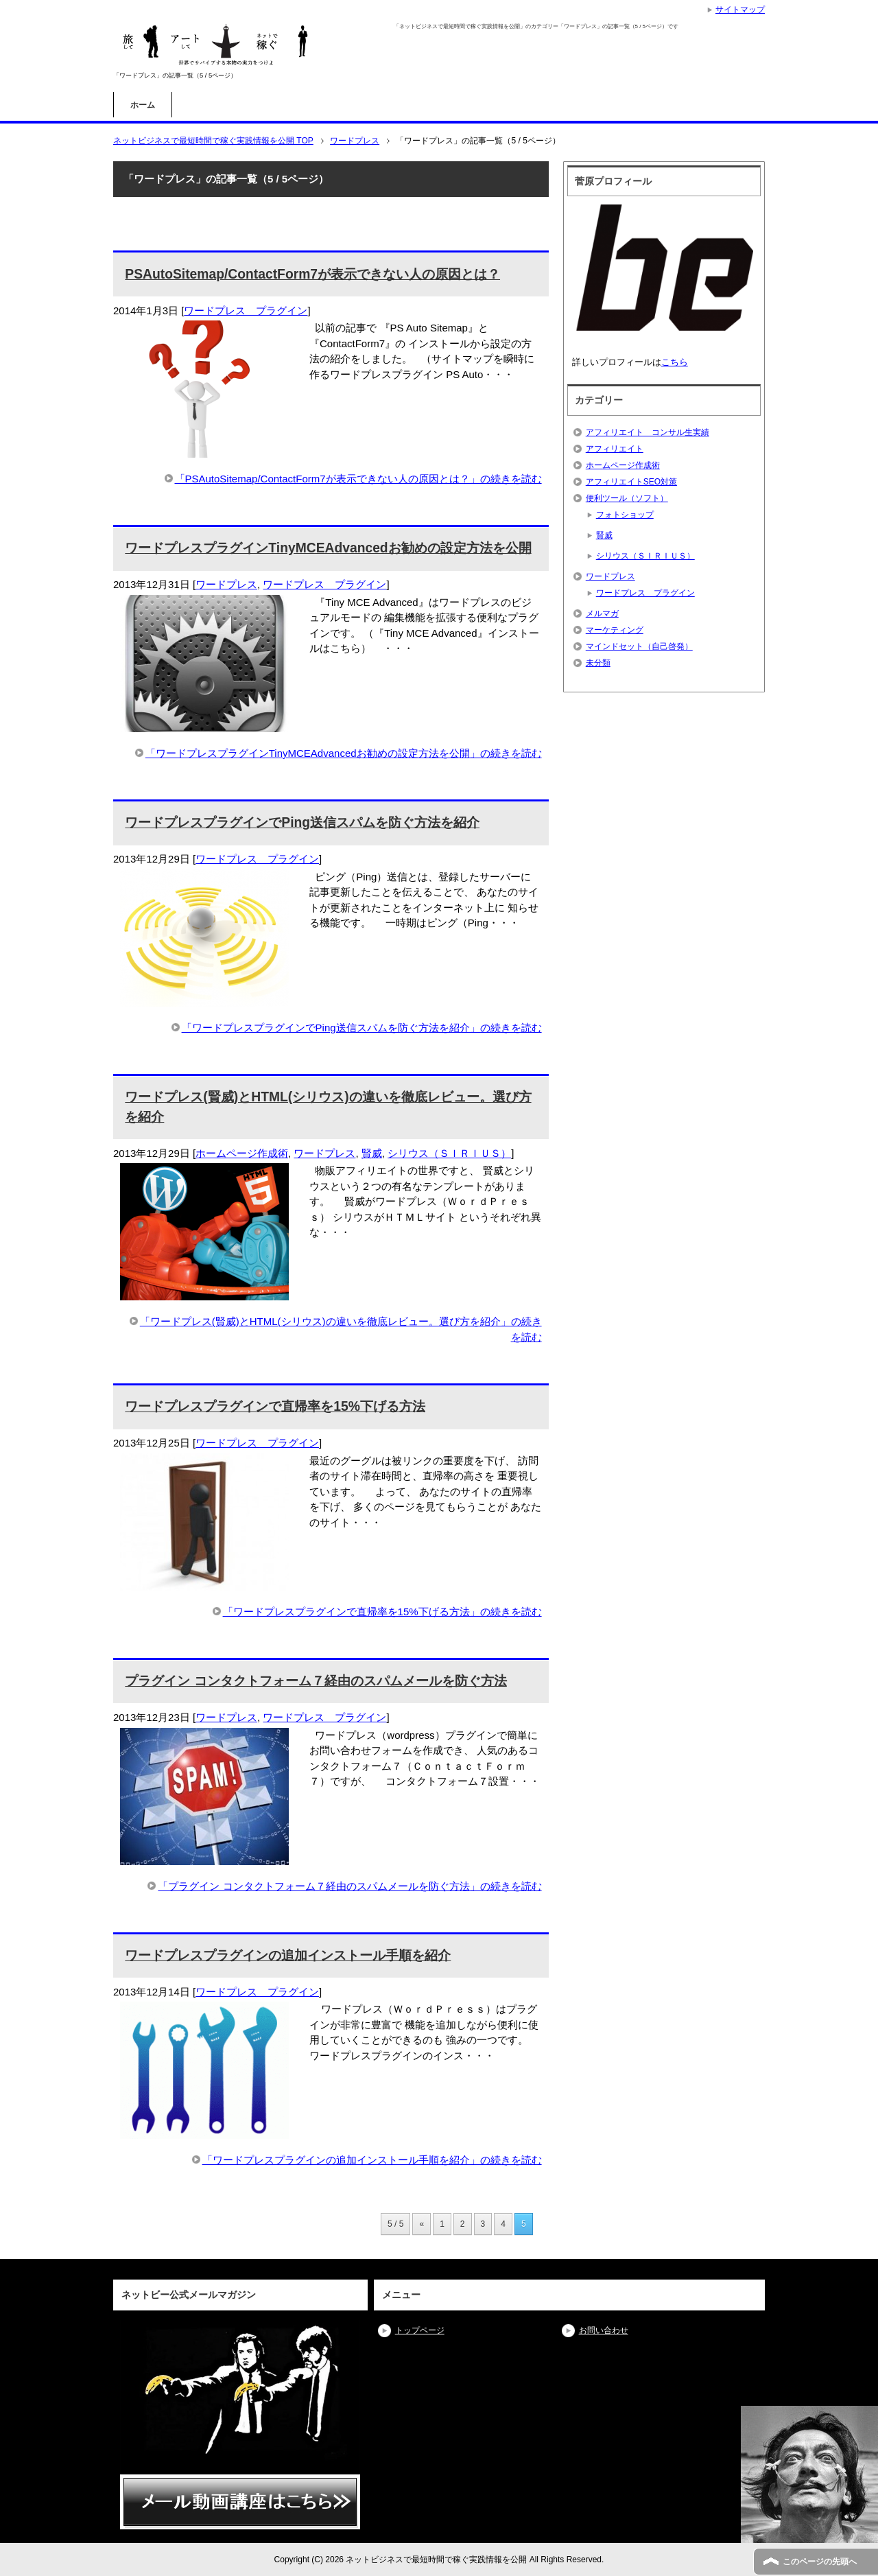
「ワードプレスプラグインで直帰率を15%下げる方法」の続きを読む (382, 1611)
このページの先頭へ (820, 2561)
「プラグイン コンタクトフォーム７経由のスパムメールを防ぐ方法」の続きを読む (349, 1886)
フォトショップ (625, 514)
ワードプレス (226, 584)
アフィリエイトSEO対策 (631, 482)
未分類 (598, 663)
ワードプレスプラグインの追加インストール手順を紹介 (288, 1955)
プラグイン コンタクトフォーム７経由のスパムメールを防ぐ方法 (315, 1681)
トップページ (419, 2330)
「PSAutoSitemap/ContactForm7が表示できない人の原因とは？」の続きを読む (358, 478)
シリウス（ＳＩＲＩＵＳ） (449, 1153)
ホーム (142, 105)
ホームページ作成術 (241, 1153)
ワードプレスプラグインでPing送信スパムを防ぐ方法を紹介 (302, 822)
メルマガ (602, 613)
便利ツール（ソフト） (627, 498)
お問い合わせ (603, 2330)
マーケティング (614, 630)
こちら (674, 362)
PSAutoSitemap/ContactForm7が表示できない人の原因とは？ (312, 274)
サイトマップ (740, 9)
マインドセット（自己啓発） (639, 646)
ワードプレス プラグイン (245, 310)
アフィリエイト (614, 449)
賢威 (371, 1153)
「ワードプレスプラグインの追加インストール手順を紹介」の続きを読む (372, 2160)
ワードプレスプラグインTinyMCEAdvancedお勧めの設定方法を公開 (328, 548)
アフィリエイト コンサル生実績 (647, 432)
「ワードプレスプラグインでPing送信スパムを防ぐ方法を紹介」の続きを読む (362, 1027)
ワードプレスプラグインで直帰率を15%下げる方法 (275, 1406)
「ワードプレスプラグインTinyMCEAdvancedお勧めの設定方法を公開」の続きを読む (343, 753)
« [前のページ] (421, 2224)
